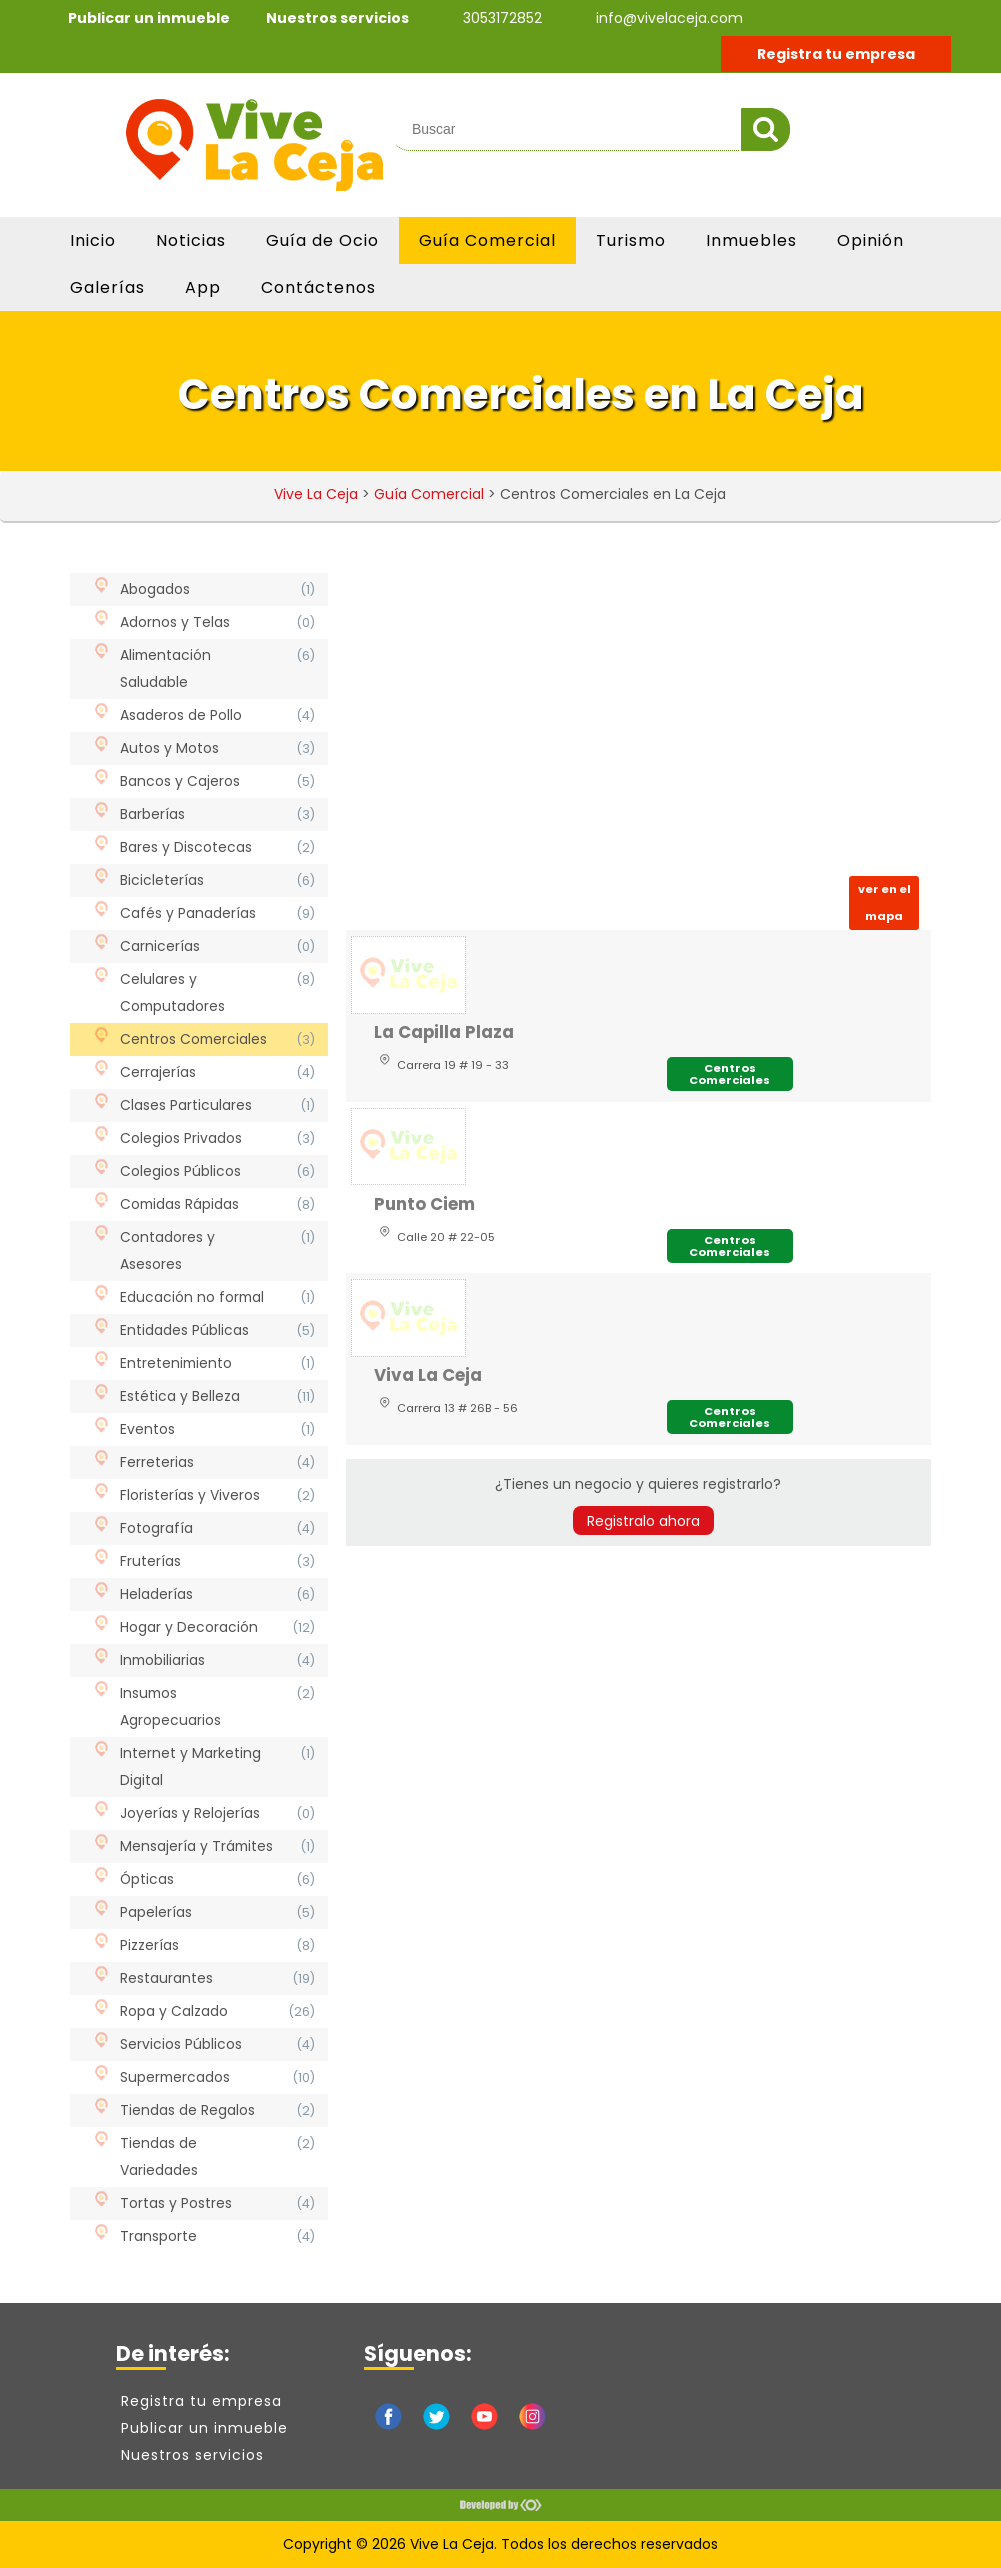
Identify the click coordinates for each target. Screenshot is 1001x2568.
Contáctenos (318, 287)
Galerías (107, 287)
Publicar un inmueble (149, 18)
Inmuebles (751, 240)
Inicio (93, 240)
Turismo (631, 240)
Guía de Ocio (322, 240)
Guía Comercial (487, 240)
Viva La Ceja (428, 1375)
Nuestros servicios (337, 18)
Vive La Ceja (316, 494)
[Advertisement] (638, 719)
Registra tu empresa (836, 54)
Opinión (870, 240)
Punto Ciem (424, 1204)
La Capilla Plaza (444, 1032)
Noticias (191, 240)
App (203, 287)
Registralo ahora (643, 1521)
